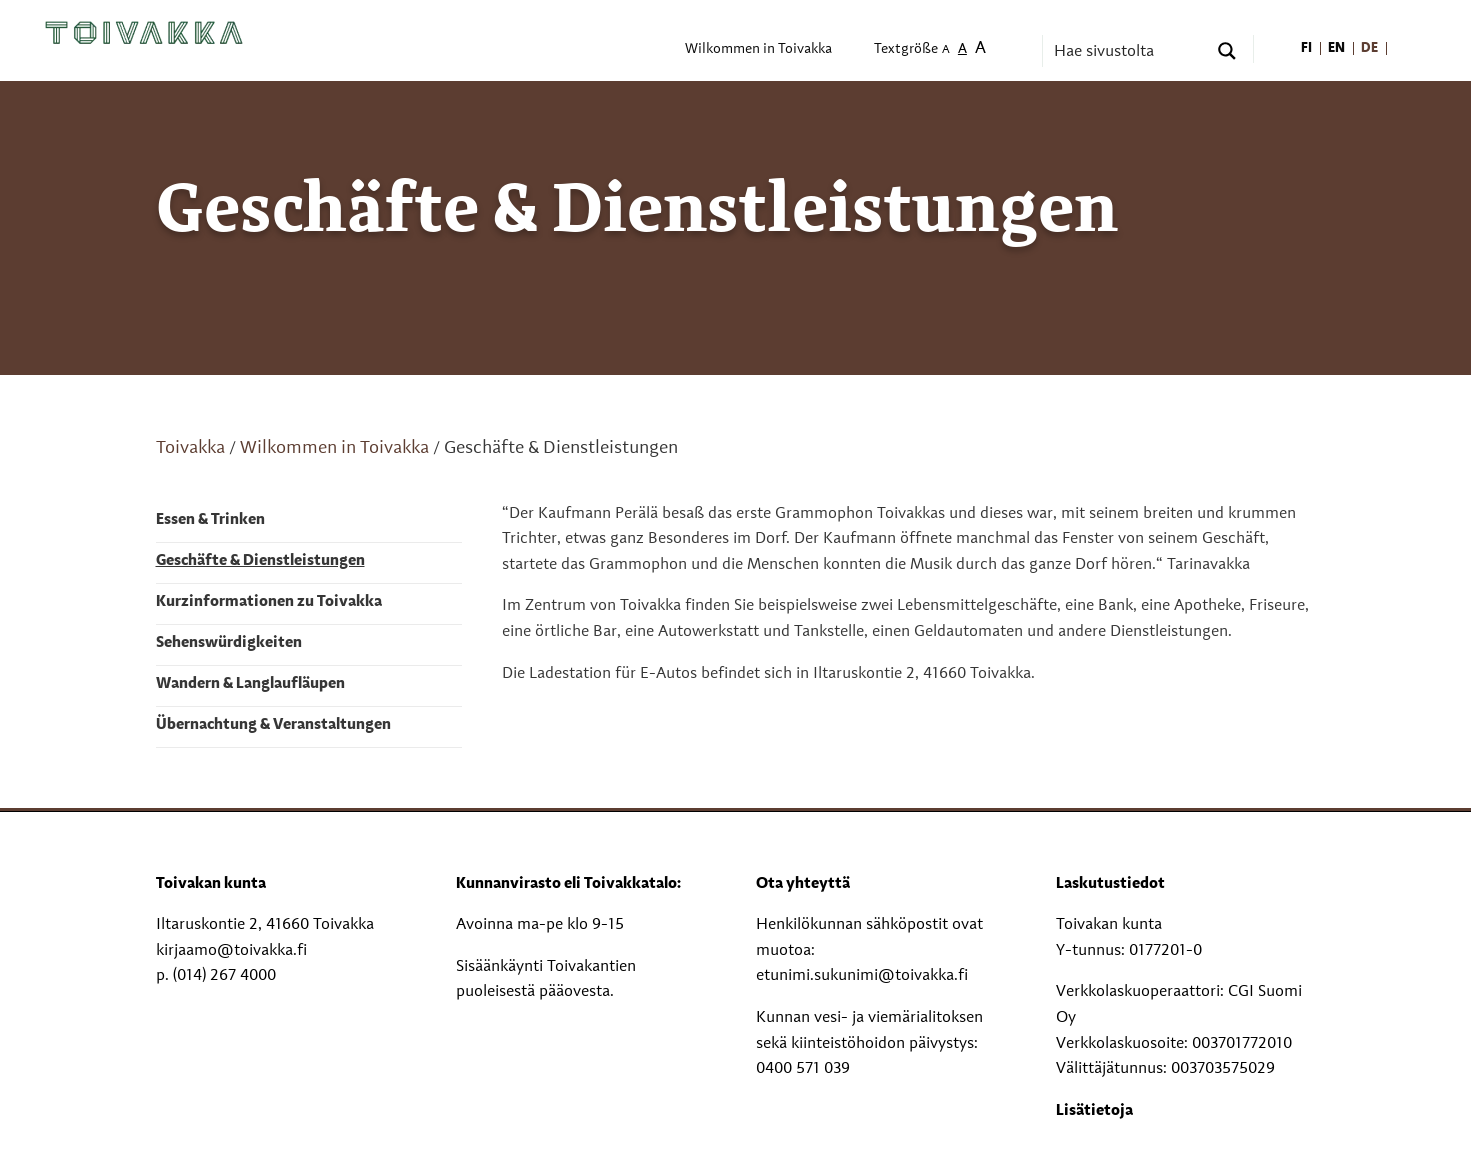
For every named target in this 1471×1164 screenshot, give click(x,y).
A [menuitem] (946, 50)
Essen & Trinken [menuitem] (210, 520)
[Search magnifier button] (1227, 51)
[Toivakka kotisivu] (144, 33)
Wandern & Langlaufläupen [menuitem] (250, 684)
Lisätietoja (1094, 1111)
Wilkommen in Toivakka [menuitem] (758, 49)
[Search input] (1128, 51)
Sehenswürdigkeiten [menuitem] (229, 643)
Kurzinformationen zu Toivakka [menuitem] (269, 602)
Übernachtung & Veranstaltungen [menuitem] (273, 725)
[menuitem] (1307, 49)
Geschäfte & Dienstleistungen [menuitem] (260, 561)
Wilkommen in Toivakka (334, 448)
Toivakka (190, 448)
